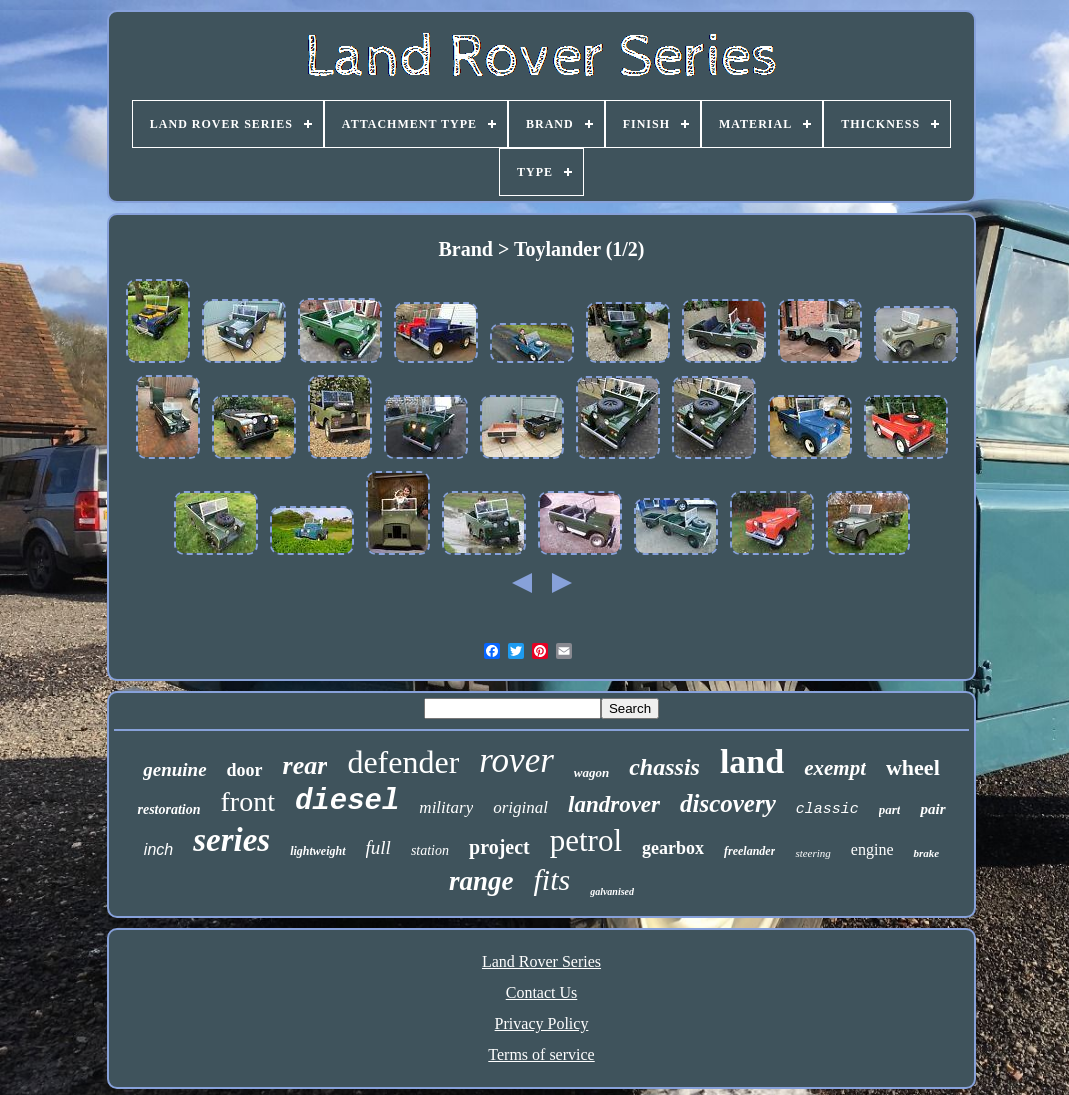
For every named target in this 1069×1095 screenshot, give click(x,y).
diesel (347, 801)
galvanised (612, 891)
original (520, 807)
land (752, 761)
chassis (664, 767)
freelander (749, 851)
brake (926, 853)
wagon (591, 772)
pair (932, 809)
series (231, 840)
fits (551, 879)
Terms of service (541, 1054)
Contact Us (542, 992)
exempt (835, 768)
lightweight (317, 851)
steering (812, 853)
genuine (174, 769)
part (890, 809)
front (248, 801)
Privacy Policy (542, 1023)
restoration (168, 809)
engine (872, 849)
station (430, 850)
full (378, 847)
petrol (586, 840)
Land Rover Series (541, 961)
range (481, 881)
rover (516, 760)
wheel (913, 767)
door (245, 770)
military (446, 807)
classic (827, 809)
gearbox (673, 848)
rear (305, 765)
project (499, 847)
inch (158, 849)
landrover (614, 804)
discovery (728, 803)
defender (403, 762)
